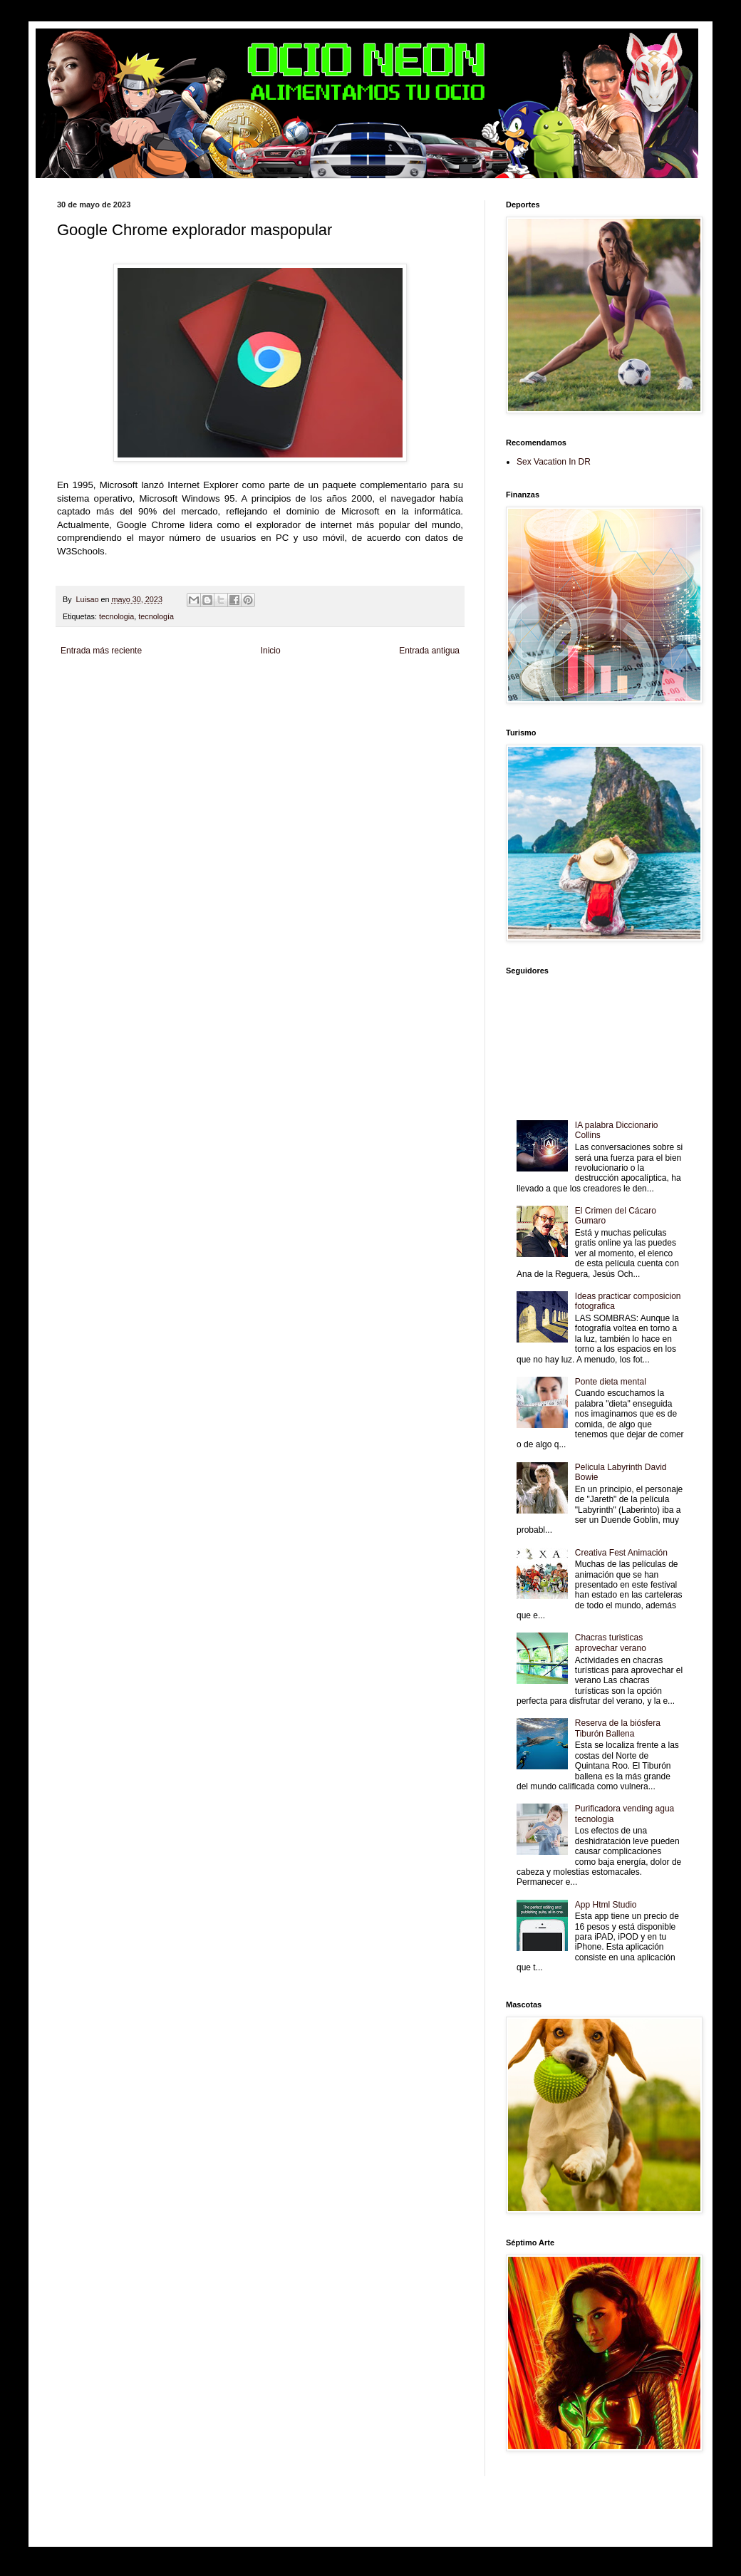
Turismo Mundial (238, 709)
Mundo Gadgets (359, 696)
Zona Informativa (83, 684)
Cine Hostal (313, 696)
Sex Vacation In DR (554, 462)
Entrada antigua (429, 651)
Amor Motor (75, 721)
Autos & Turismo (412, 696)
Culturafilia (429, 709)
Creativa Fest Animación (621, 1553)
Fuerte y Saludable (223, 696)
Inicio (271, 651)
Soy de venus (170, 696)
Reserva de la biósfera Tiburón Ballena (617, 1728)
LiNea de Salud (181, 684)
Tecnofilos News (120, 696)
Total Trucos (274, 696)
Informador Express (238, 684)
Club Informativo (297, 684)
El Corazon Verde (382, 709)
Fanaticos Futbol (83, 709)
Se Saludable (287, 709)
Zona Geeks (402, 684)
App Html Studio (606, 1905)
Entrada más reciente (101, 651)
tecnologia (116, 616)
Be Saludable (134, 684)
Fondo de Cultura (353, 684)
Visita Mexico (332, 709)
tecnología (156, 616)
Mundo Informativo (180, 709)
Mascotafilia (131, 709)
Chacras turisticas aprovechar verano (610, 1642)
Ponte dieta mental (610, 1382)
